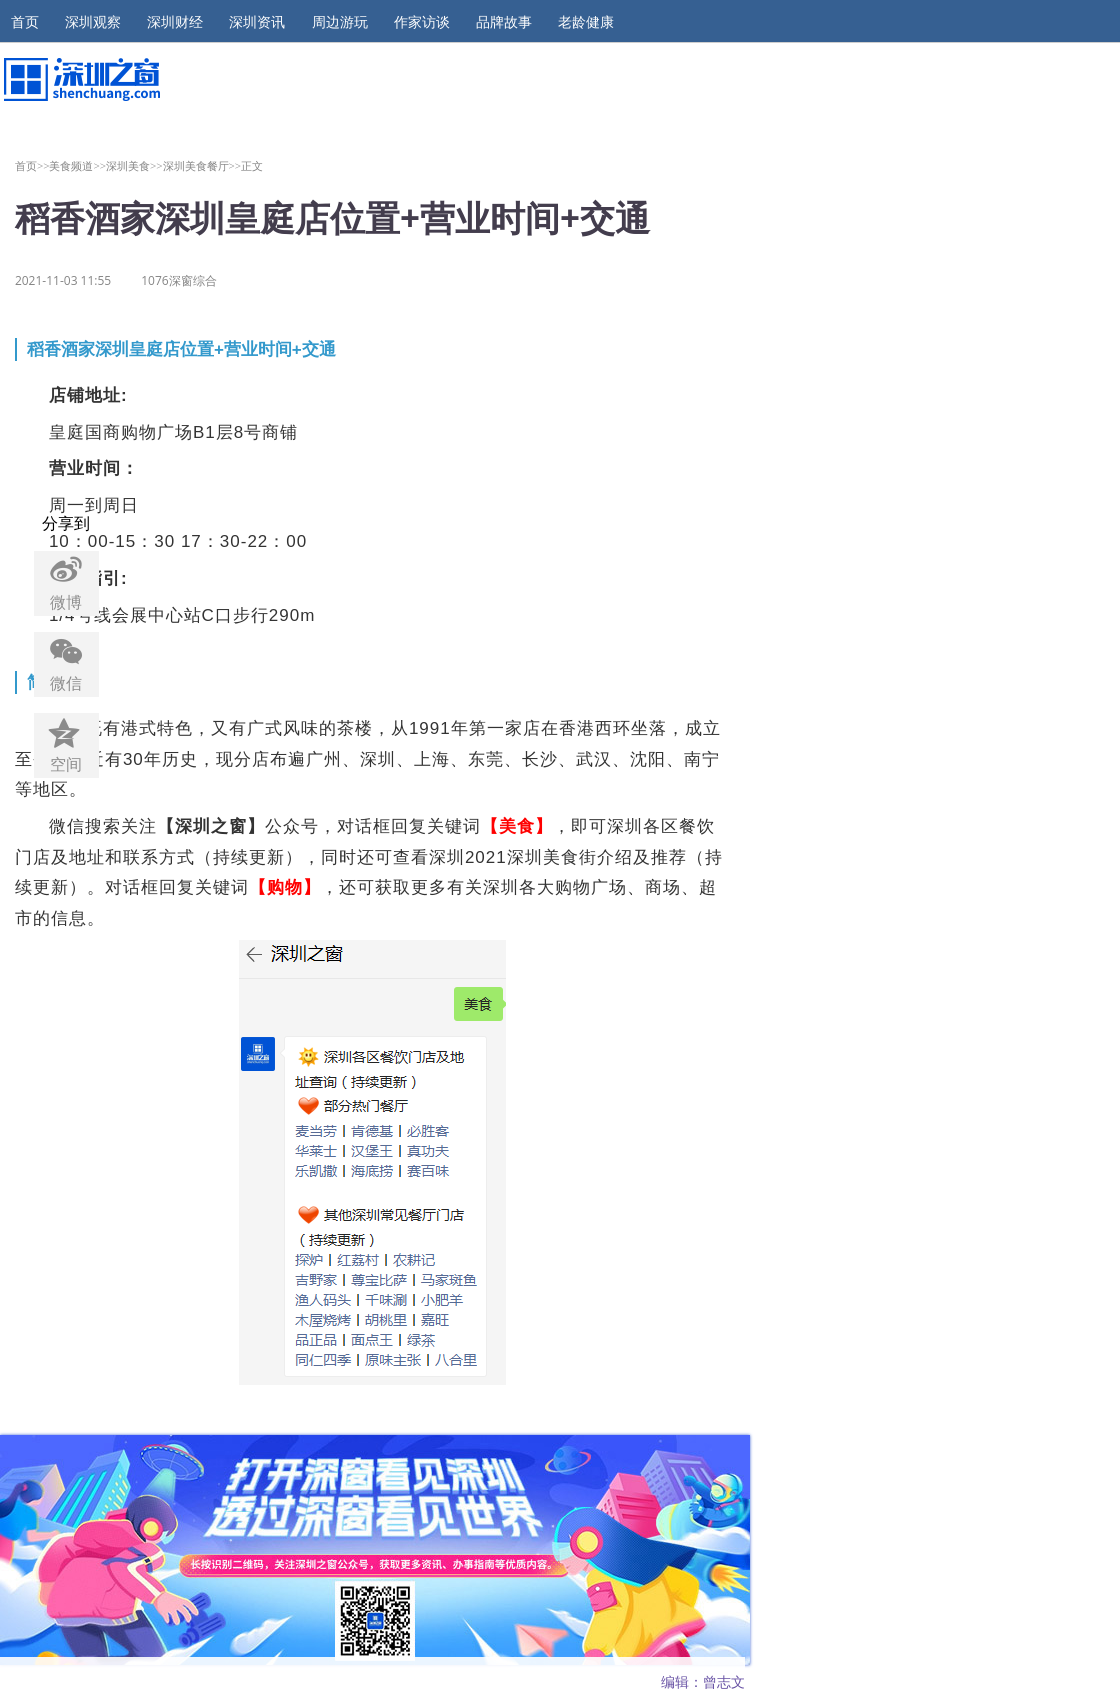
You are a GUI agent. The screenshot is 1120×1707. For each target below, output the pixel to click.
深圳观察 (93, 22)
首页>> (32, 165)
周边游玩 (340, 22)
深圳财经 (175, 22)
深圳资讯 (257, 22)
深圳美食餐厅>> (202, 165)
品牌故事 (504, 22)
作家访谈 (422, 22)
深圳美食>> (134, 165)
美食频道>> (77, 165)
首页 (25, 22)
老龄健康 (586, 22)
